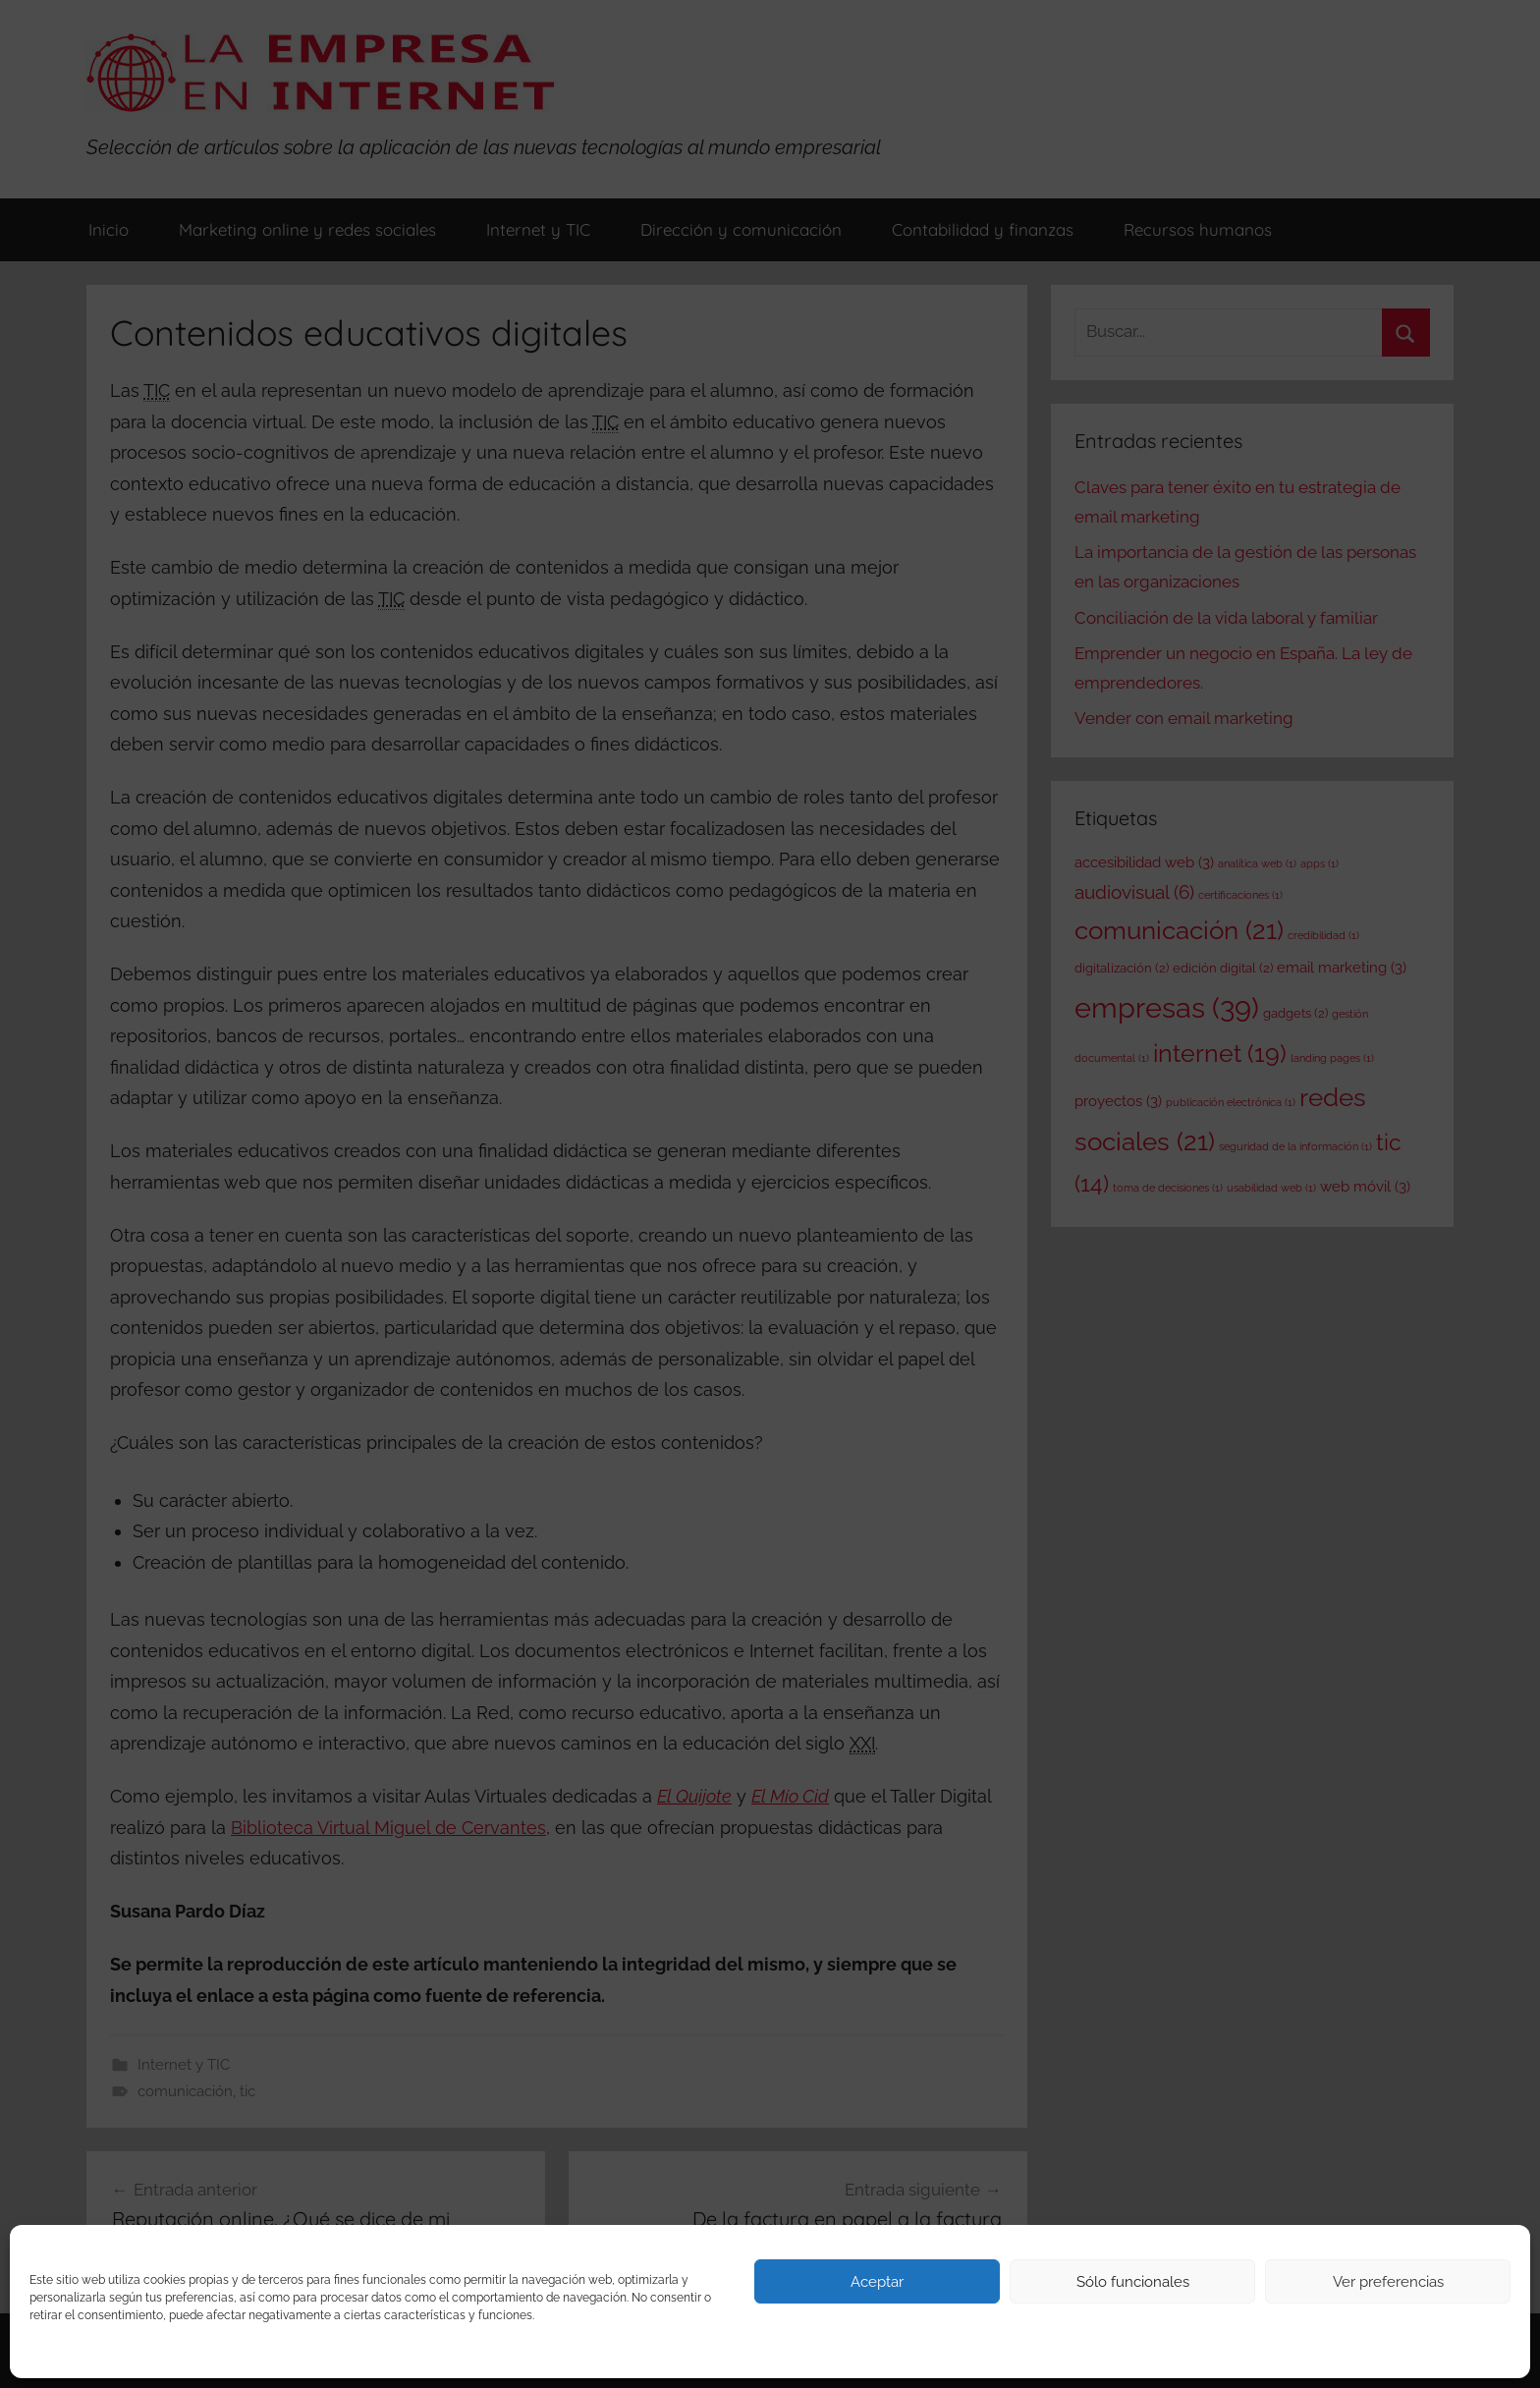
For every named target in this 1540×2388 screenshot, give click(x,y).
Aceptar (877, 2282)
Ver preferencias (1388, 2282)
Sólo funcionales (1132, 2282)
